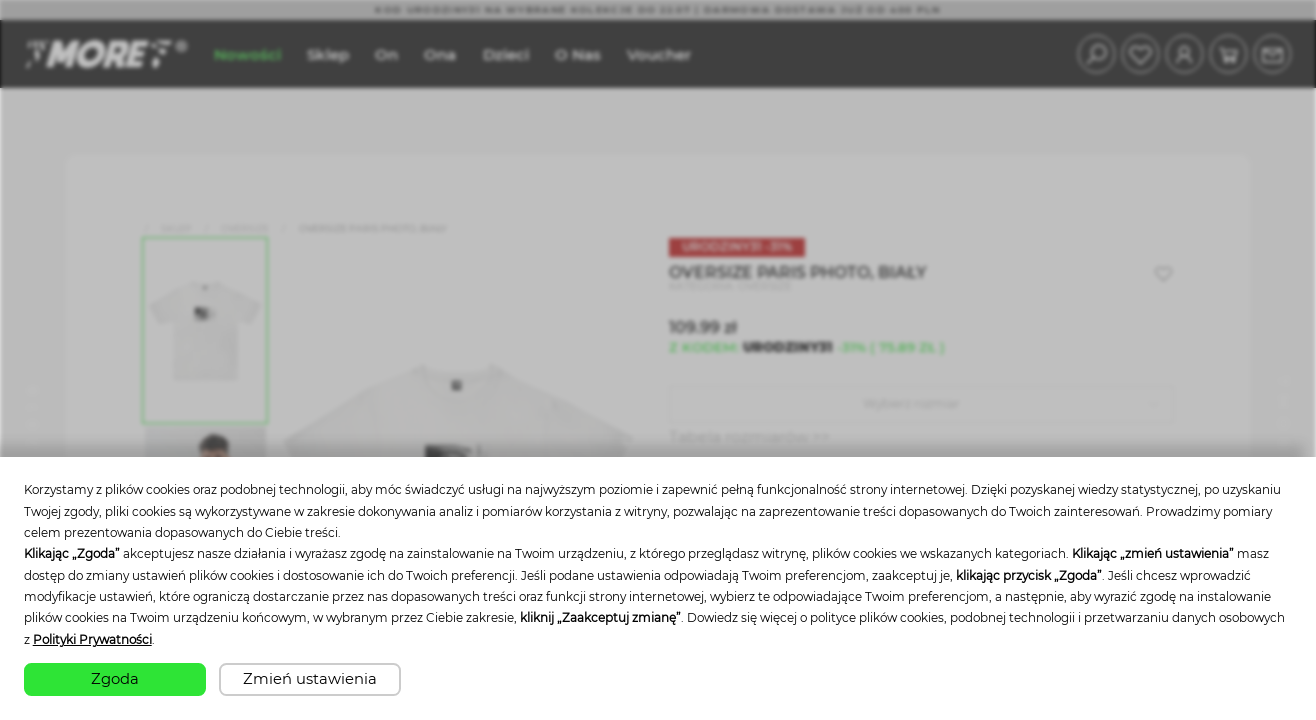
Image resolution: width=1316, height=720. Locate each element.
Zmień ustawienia (310, 679)
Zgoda (115, 679)
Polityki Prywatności (92, 640)
